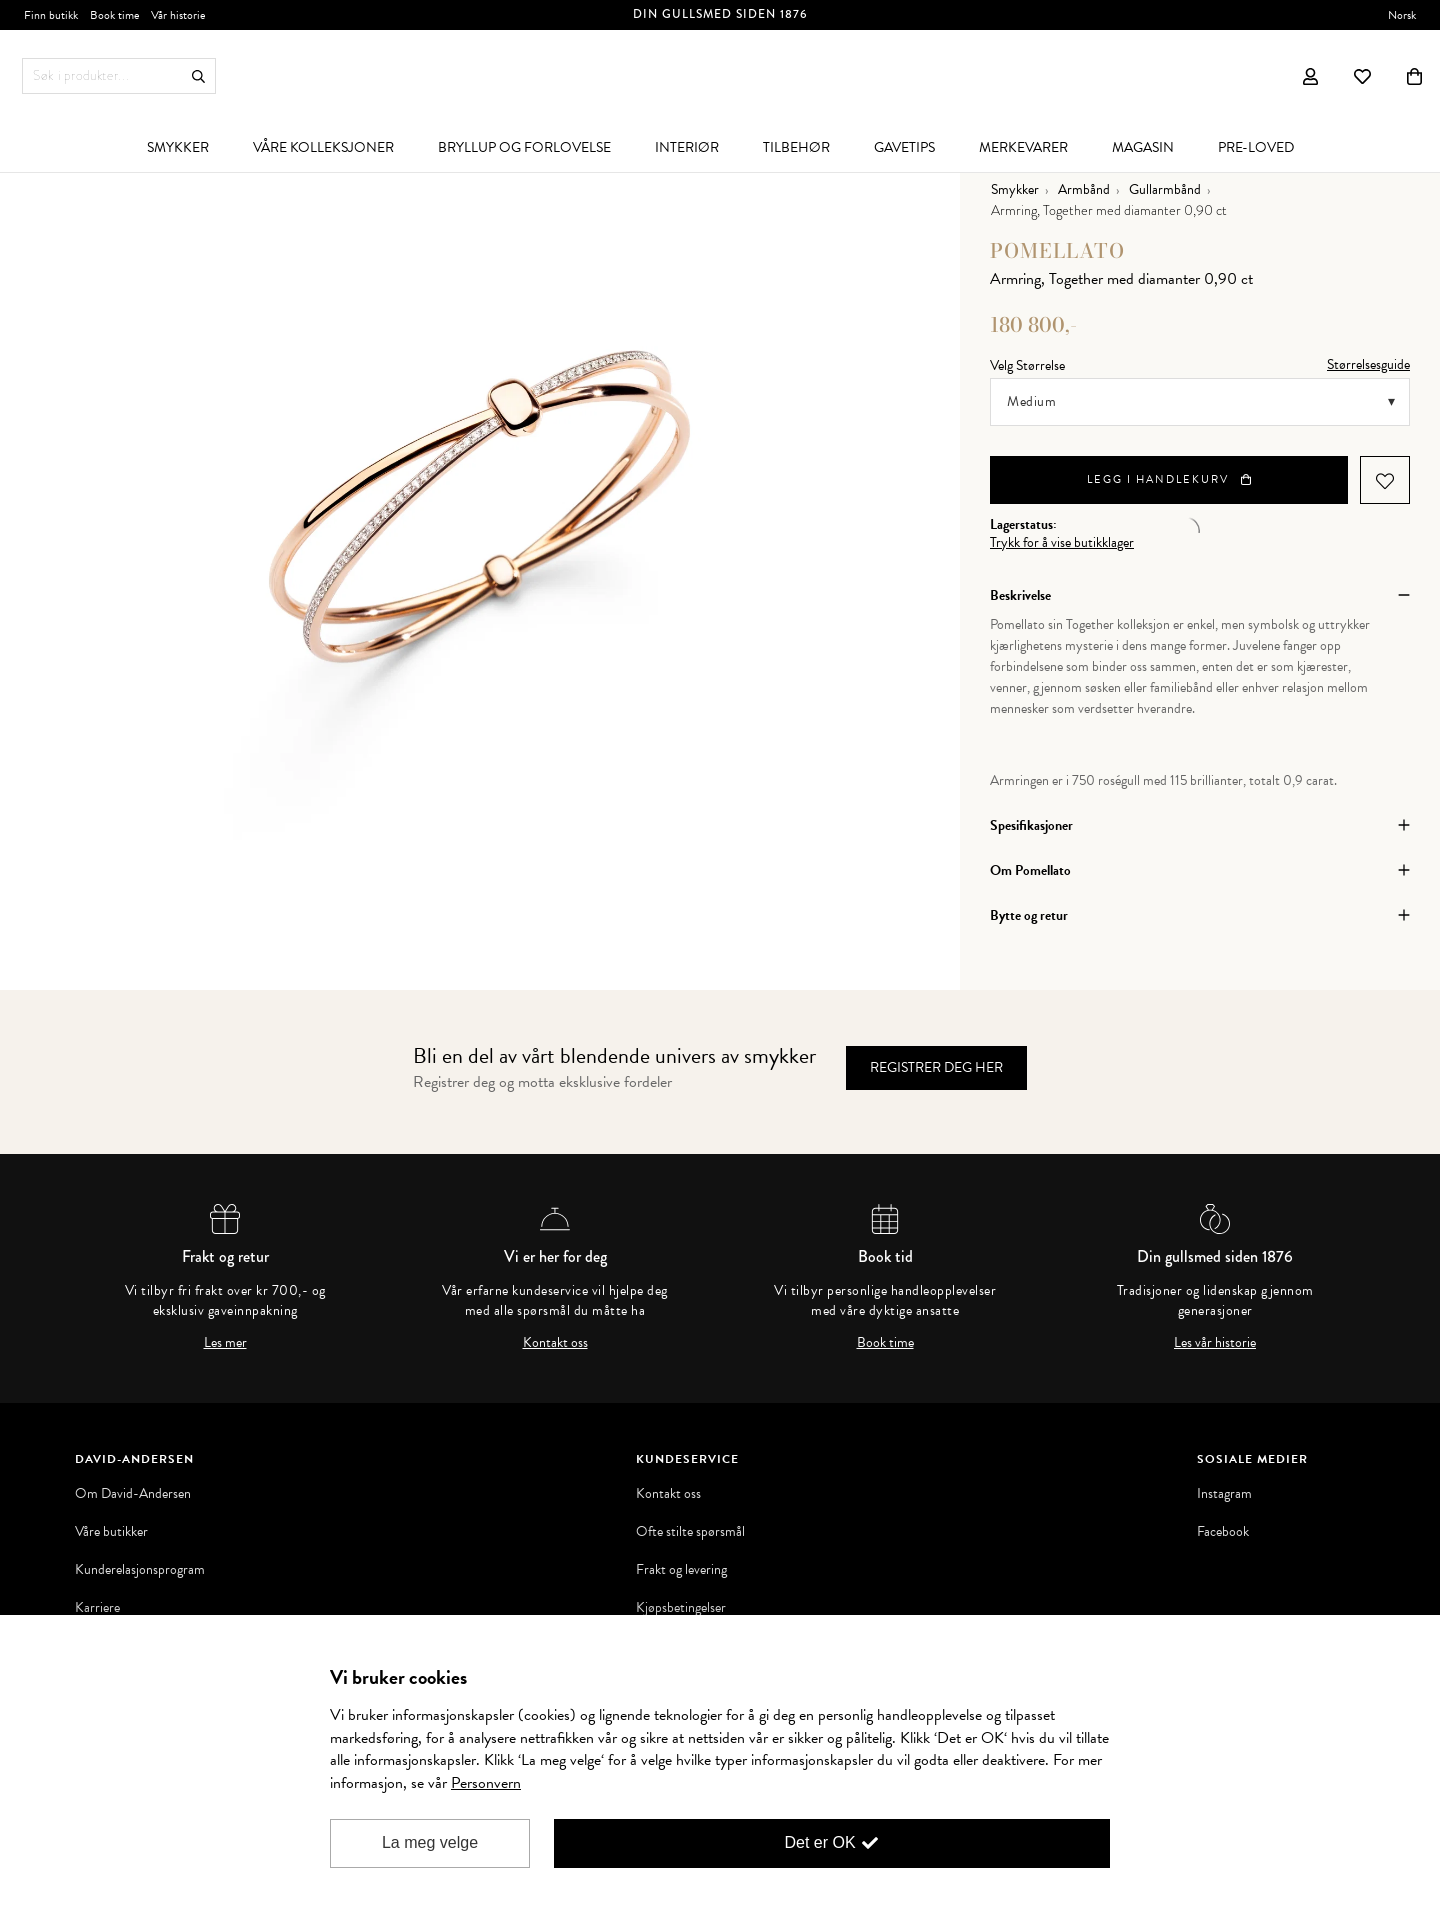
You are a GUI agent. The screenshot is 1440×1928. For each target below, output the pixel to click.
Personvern (486, 1783)
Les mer (225, 1343)
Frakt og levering (681, 1570)
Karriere (97, 1608)
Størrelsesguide (1368, 364)
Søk (198, 76)
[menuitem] (178, 147)
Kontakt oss (555, 1343)
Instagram (1224, 1494)
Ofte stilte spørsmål (690, 1532)
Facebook (1223, 1532)
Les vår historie (1215, 1343)
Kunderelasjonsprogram (140, 1570)
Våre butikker (111, 1532)
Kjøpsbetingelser (681, 1608)
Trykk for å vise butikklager (1062, 543)
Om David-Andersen (133, 1494)
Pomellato (1057, 250)
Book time (885, 1343)
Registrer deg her (936, 1067)
